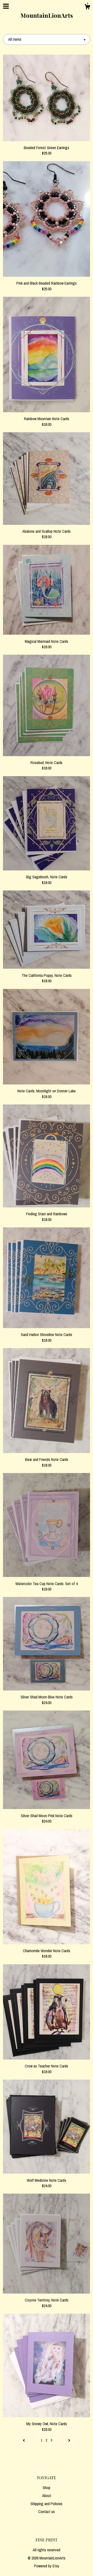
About (46, 2495)
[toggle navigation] (6, 6)
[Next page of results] (69, 2440)
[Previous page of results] (24, 2440)
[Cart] (87, 7)
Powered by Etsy (46, 2566)
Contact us (46, 2511)
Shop (46, 2487)
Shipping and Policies (46, 2503)
